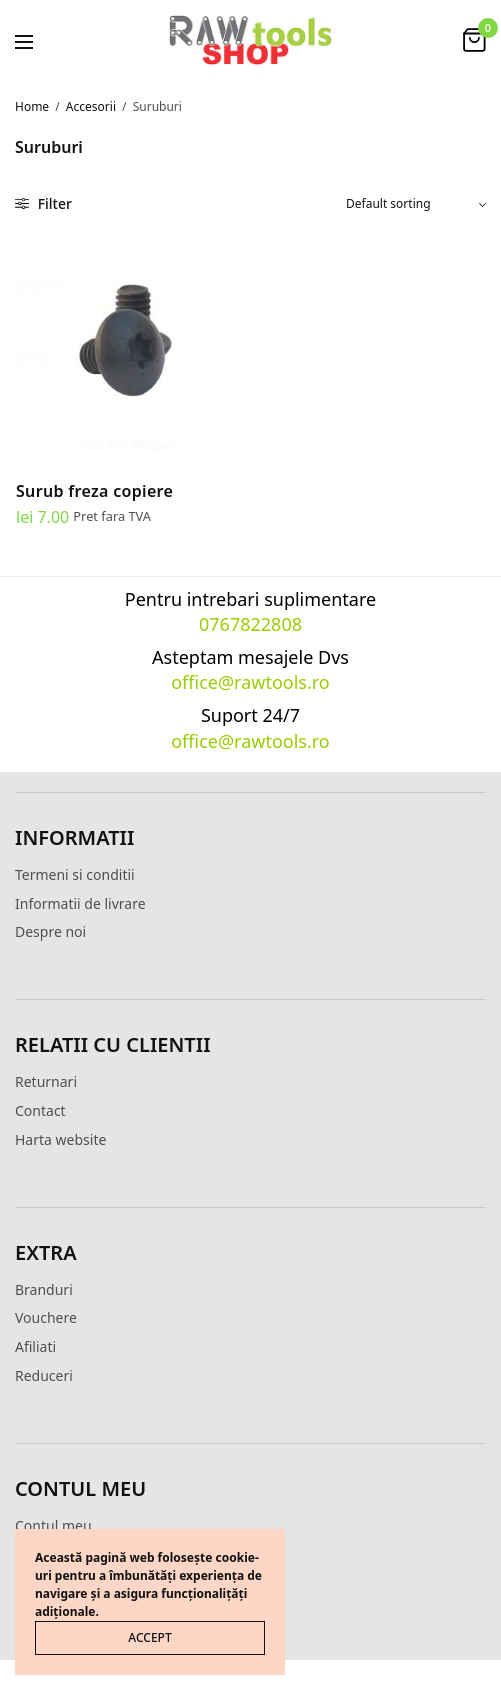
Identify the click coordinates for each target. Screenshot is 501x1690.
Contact (40, 1110)
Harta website (60, 1139)
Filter (43, 203)
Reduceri (44, 1375)
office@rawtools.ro (250, 682)
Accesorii (91, 106)
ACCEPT (149, 1637)
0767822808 (250, 624)
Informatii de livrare (80, 903)
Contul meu (53, 1525)
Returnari (46, 1081)
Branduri (44, 1289)
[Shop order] (416, 204)
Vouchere (46, 1317)
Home (32, 106)
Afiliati (35, 1346)
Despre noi (50, 931)
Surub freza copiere (94, 491)
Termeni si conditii (75, 874)
